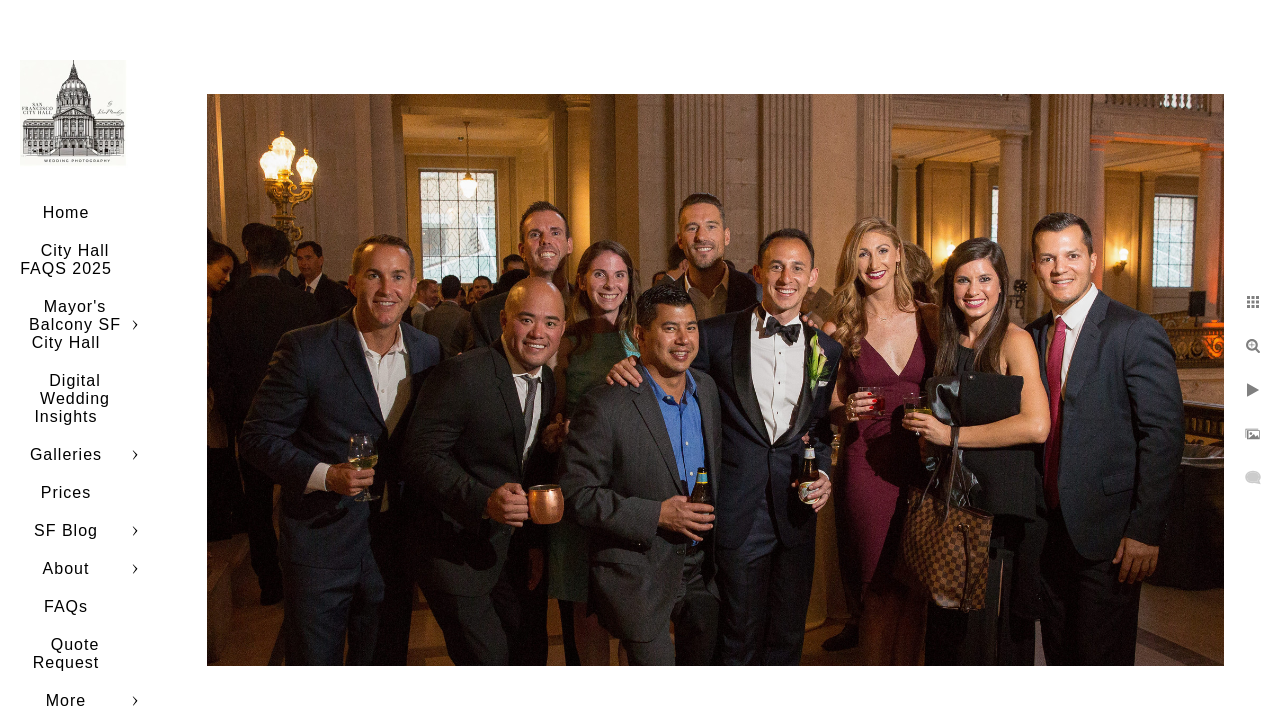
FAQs (66, 606)
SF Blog (66, 530)
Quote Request (66, 653)
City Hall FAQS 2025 (66, 259)
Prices (66, 492)
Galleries (66, 454)
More (66, 700)
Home (66, 212)
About (66, 568)
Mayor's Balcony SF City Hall (75, 324)
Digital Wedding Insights (72, 398)
